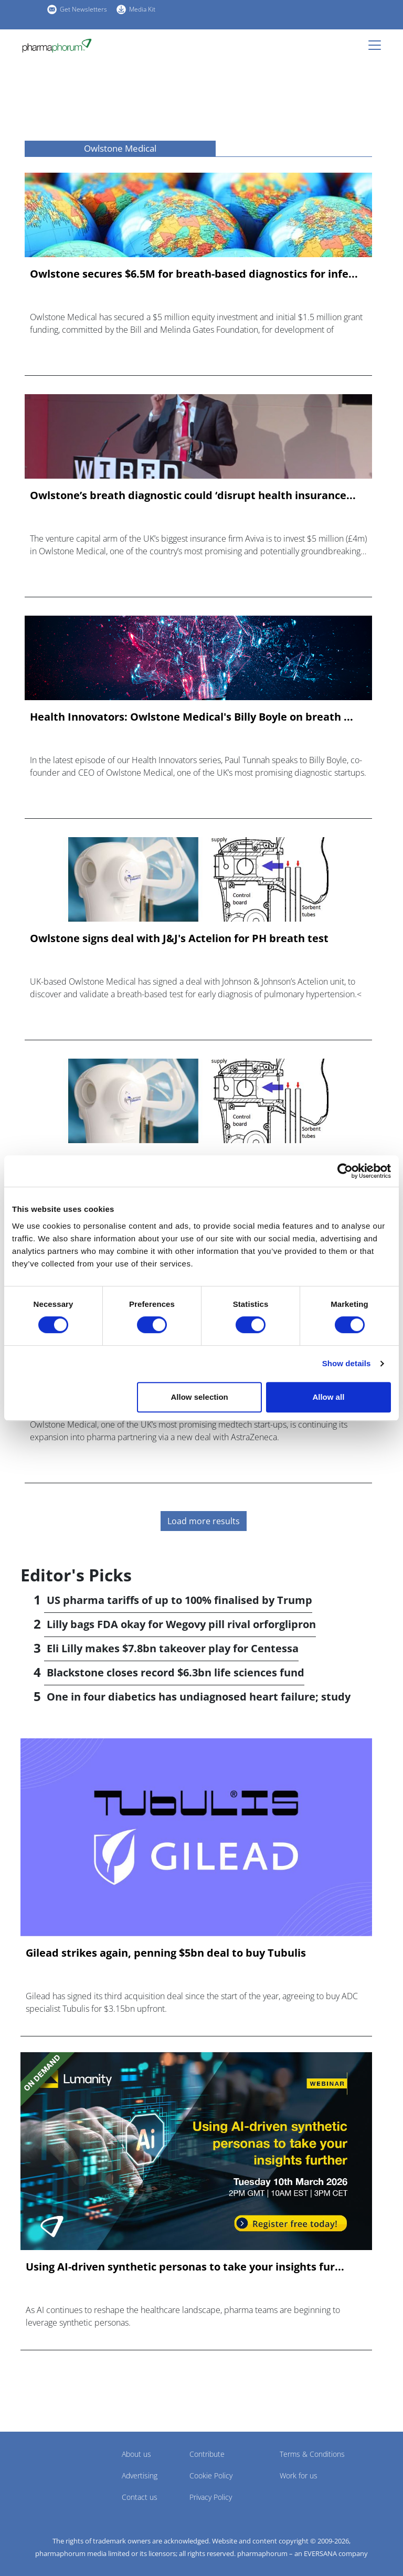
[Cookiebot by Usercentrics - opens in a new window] (345, 1171)
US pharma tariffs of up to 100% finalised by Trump (179, 1600)
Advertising (139, 2475)
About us (136, 2454)
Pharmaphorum (49, 2469)
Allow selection (199, 1396)
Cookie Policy (210, 2475)
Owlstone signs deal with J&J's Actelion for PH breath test (179, 938)
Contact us (139, 2497)
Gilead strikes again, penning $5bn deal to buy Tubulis (166, 1953)
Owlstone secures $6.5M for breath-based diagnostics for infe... (194, 274)
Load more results (203, 1521)
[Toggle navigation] (378, 45)
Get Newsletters (83, 9)
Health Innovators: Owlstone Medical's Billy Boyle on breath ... (191, 717)
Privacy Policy (210, 2497)
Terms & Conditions (312, 2454)
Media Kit (142, 9)
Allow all (328, 1396)
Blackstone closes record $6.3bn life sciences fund (175, 1672)
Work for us (298, 2475)
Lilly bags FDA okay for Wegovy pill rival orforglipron (181, 1624)
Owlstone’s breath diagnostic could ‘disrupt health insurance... (193, 495)
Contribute (207, 2454)
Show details (346, 1363)
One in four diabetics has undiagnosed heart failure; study (199, 1697)
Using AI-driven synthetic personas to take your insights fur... (185, 2267)
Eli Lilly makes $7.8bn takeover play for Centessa (173, 1648)
